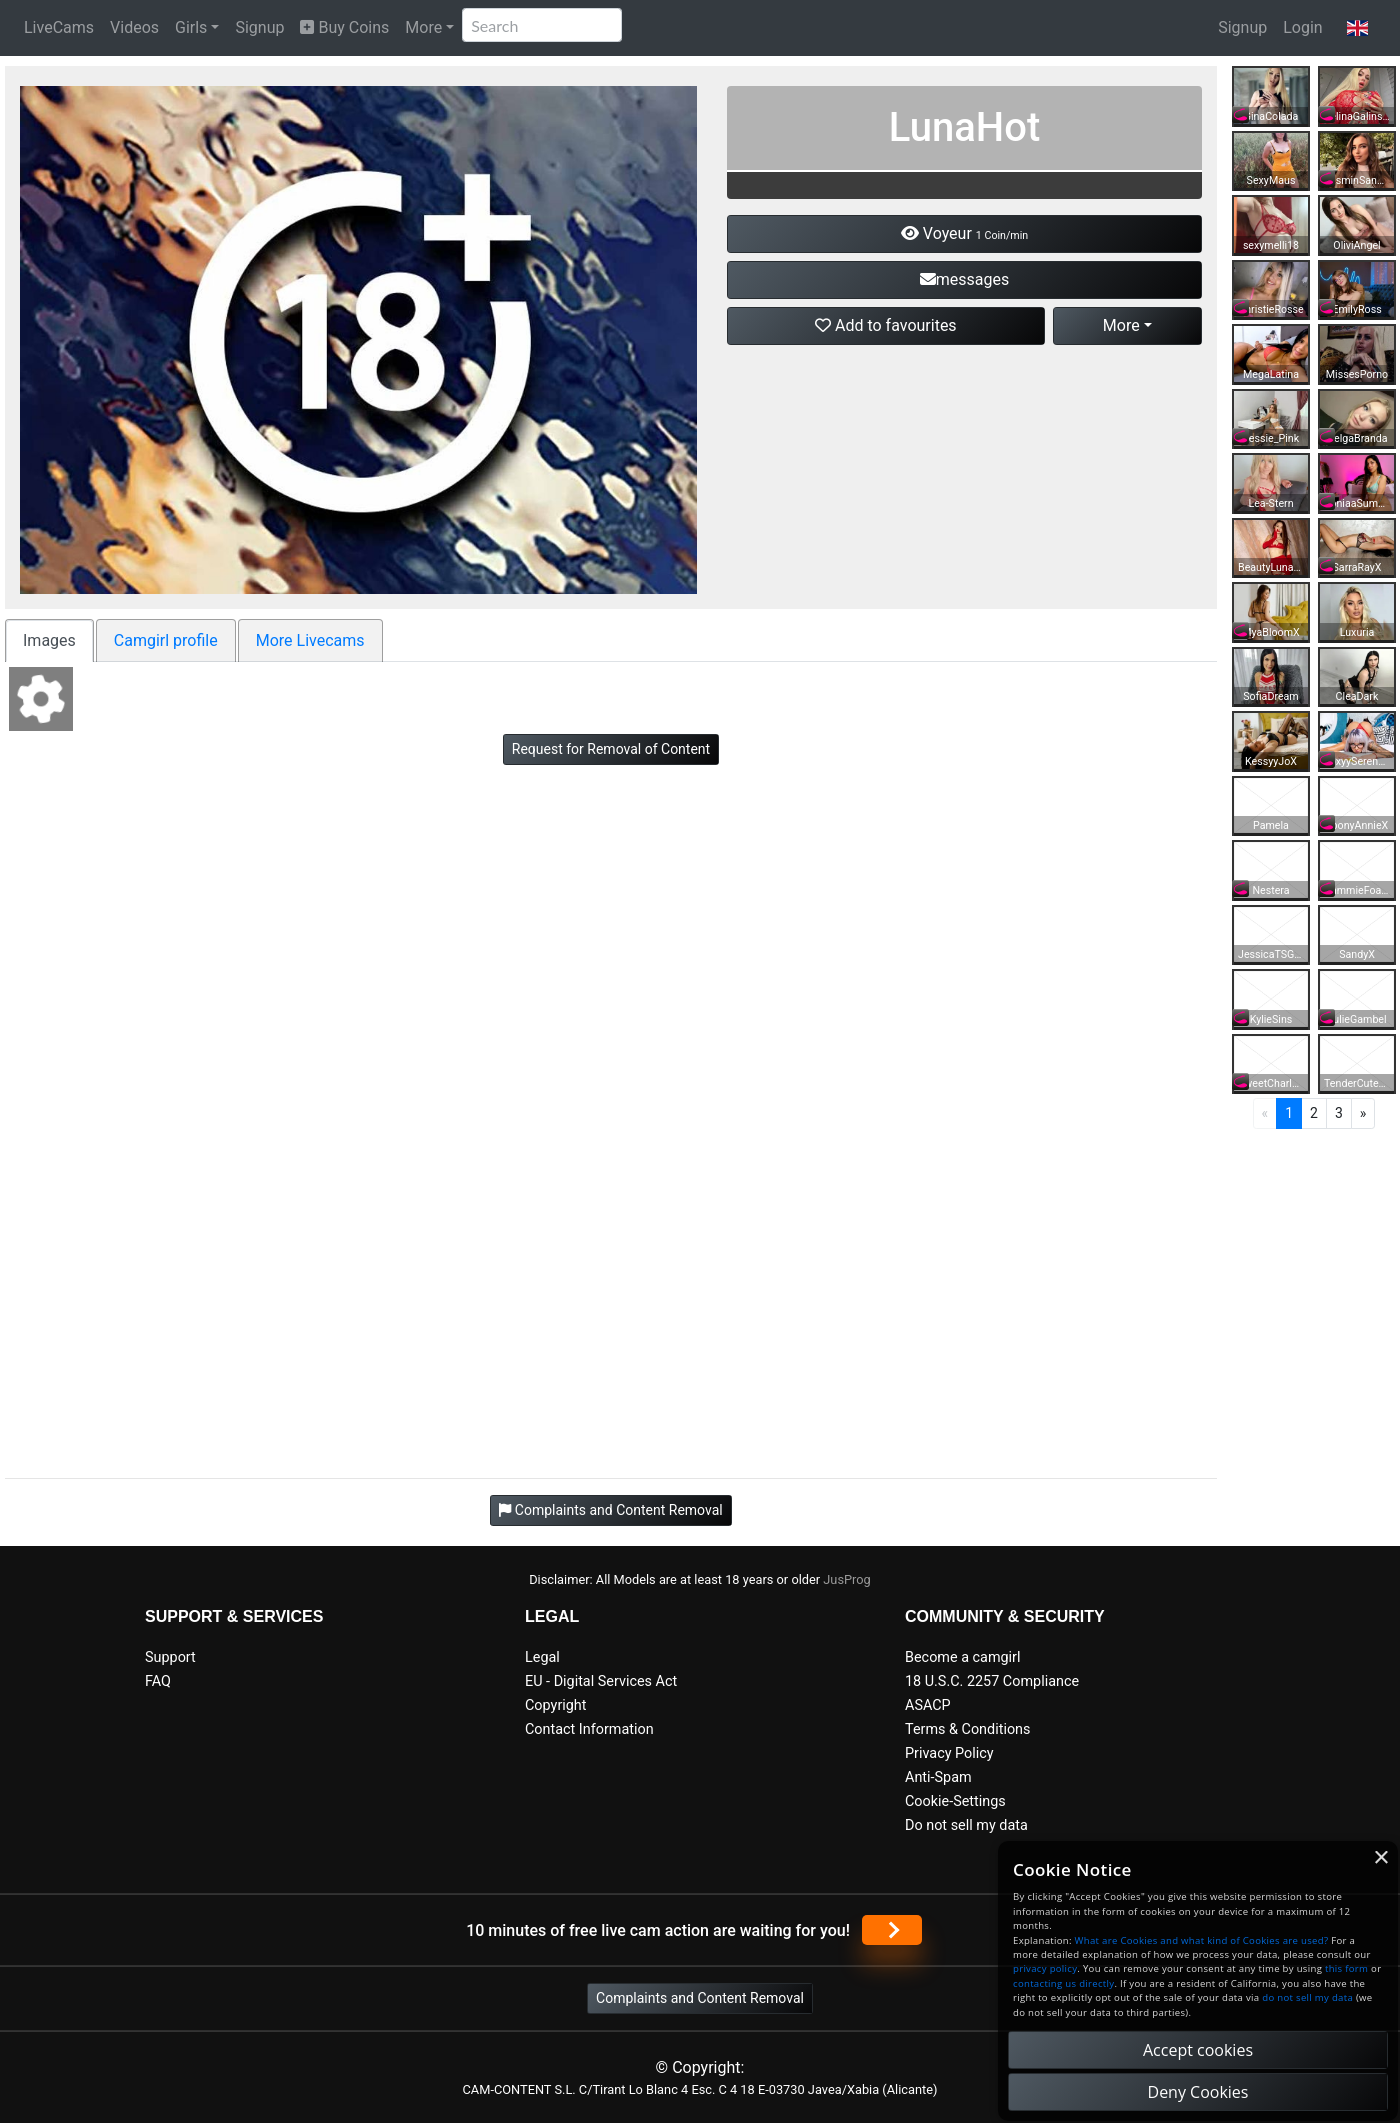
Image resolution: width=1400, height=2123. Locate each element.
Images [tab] (49, 640)
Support (170, 1657)
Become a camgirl (963, 1657)
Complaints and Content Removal (700, 1998)
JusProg (847, 1579)
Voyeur (964, 233)
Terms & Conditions (967, 1729)
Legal (542, 1657)
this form (1346, 1968)
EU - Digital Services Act (601, 1681)
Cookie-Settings (955, 1801)
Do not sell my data (966, 1825)
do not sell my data (1307, 1997)
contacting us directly (1063, 1983)
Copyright (555, 1705)
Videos (134, 27)
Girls (191, 27)
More (423, 27)
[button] (1357, 28)
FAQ (158, 1681)
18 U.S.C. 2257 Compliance (992, 1681)
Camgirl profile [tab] (166, 640)
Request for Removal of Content (611, 749)
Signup (259, 27)
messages (964, 279)
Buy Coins (344, 27)
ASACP (928, 1705)
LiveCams (59, 27)
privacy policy (1045, 1968)
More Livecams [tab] (310, 640)
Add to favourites (886, 325)
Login (1302, 27)
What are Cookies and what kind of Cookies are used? (1202, 1940)
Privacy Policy (949, 1753)
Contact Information (589, 1729)
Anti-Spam (938, 1777)
